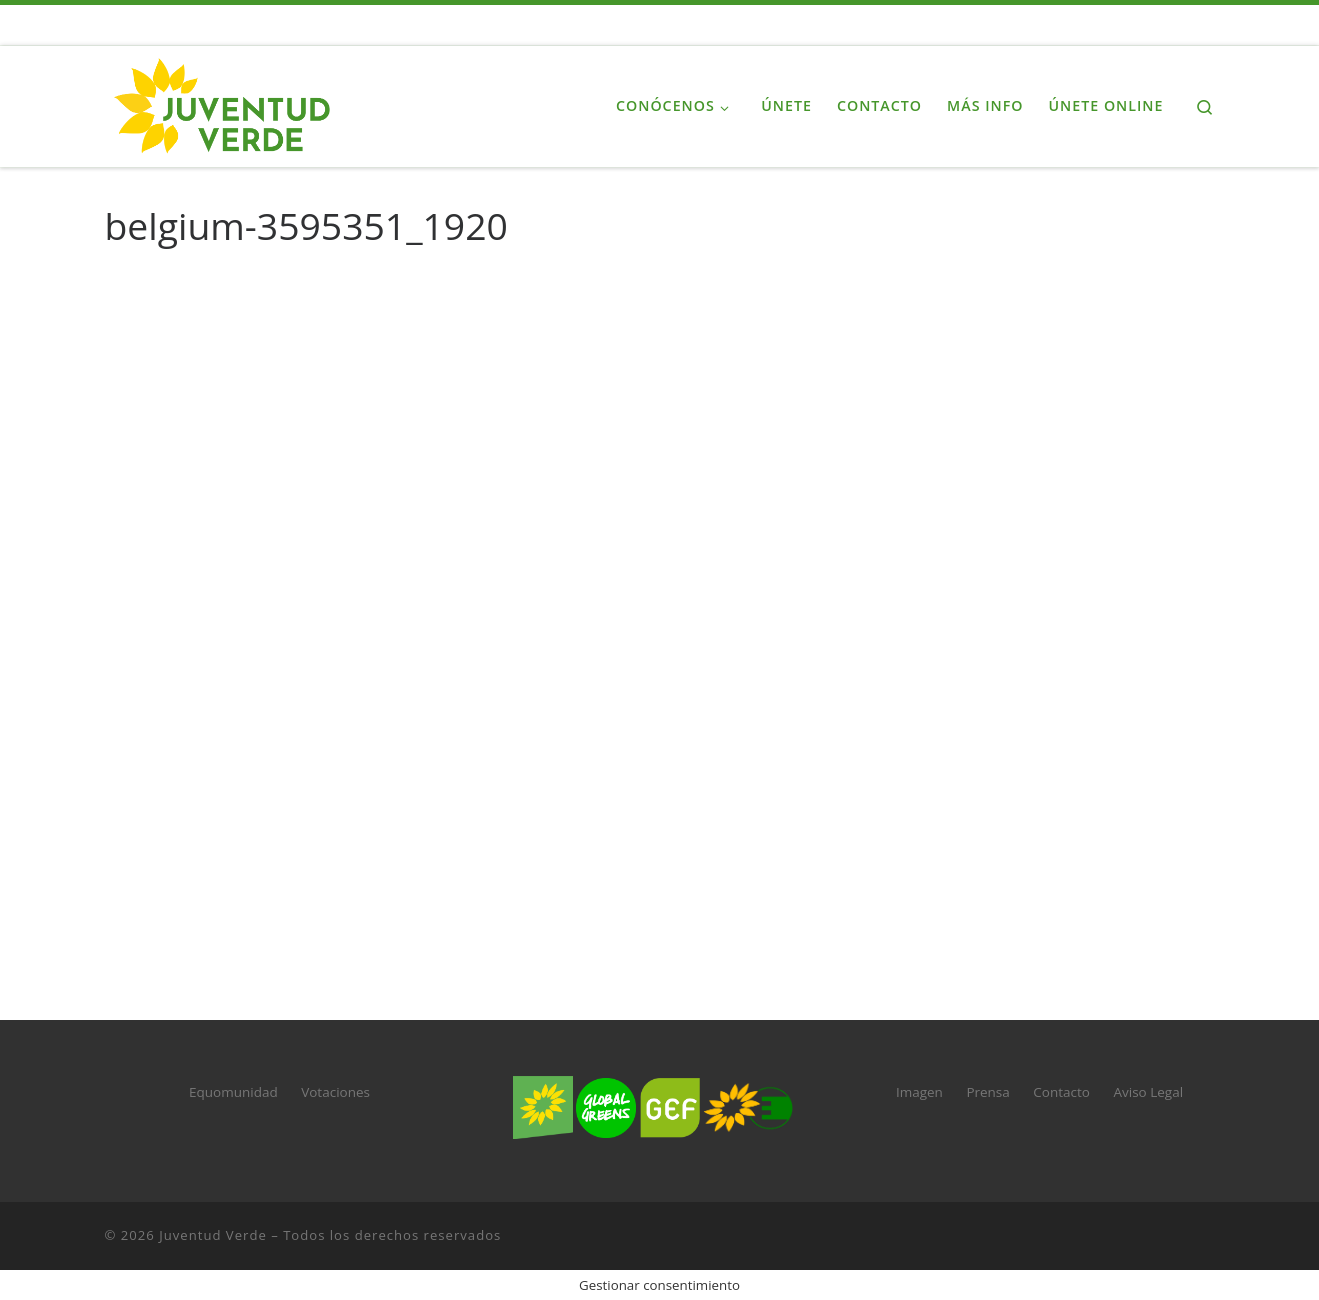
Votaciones (335, 1092)
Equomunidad (233, 1092)
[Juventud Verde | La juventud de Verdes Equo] (230, 102)
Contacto (1061, 1092)
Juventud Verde (213, 1235)
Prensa (987, 1092)
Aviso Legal (1148, 1092)
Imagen (919, 1092)
